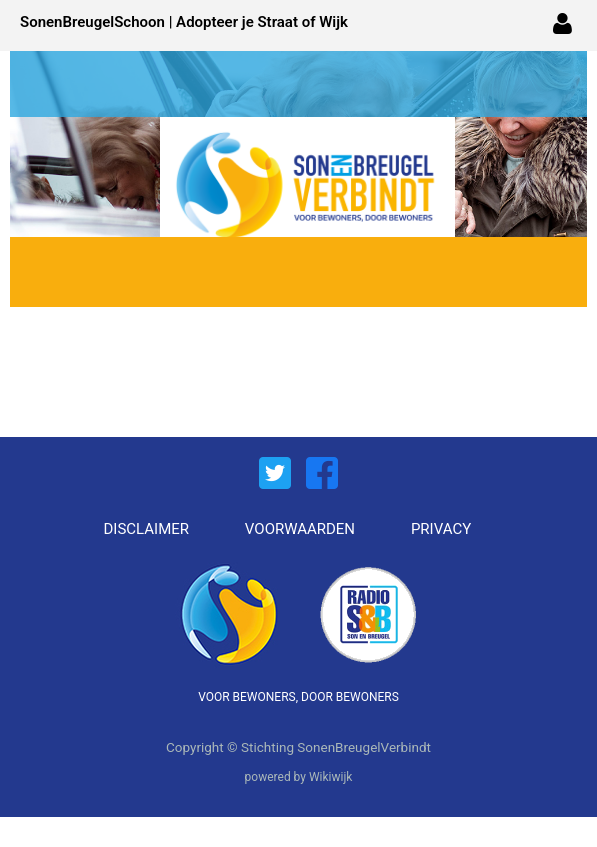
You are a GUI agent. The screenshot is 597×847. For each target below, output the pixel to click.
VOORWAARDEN (300, 529)
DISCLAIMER (147, 529)
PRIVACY (441, 529)
